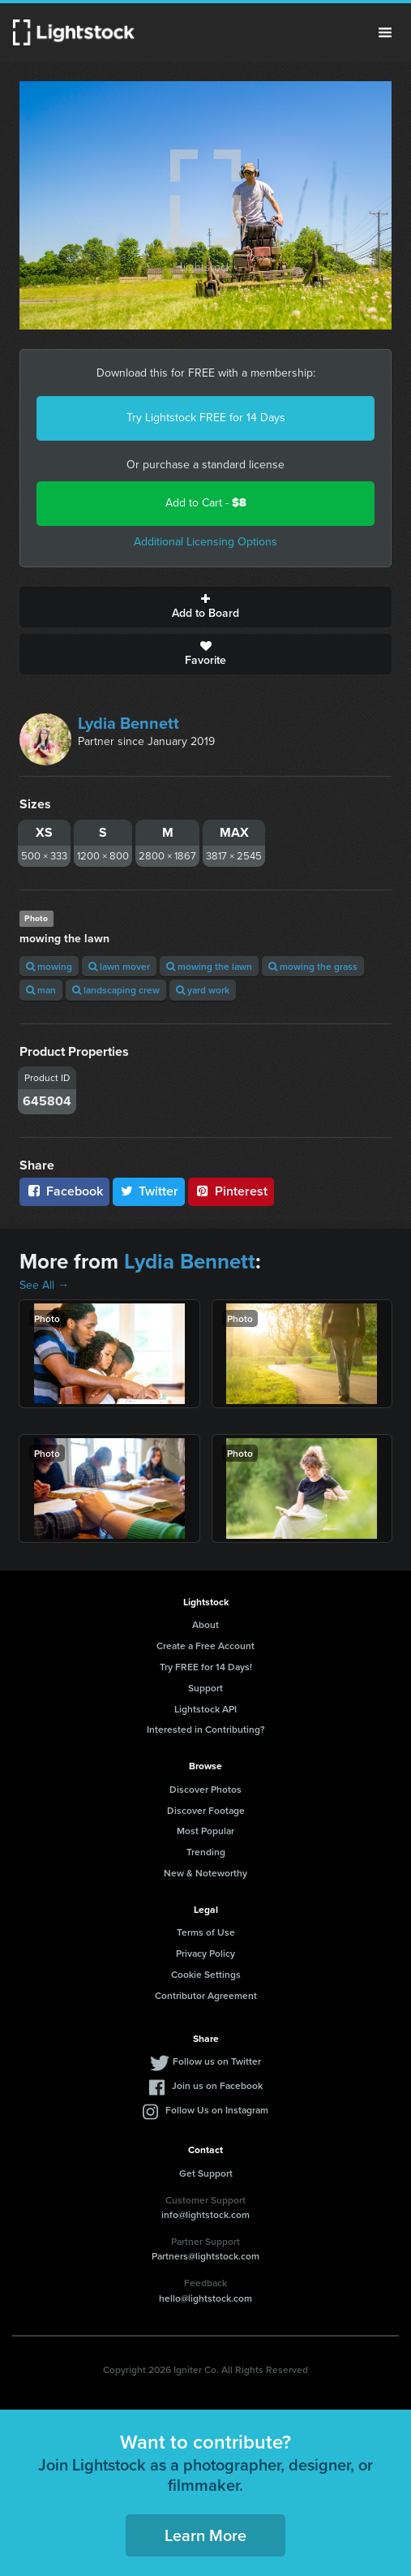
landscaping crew (116, 990)
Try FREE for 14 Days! (206, 1667)
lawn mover (119, 966)
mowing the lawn (209, 966)
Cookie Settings (206, 1974)
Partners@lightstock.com (205, 2256)
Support (205, 1688)
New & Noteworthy (205, 1873)
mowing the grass (312, 966)
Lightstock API (205, 1709)
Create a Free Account (205, 1645)
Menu (385, 32)
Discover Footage (206, 1810)
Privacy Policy (205, 1953)
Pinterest (231, 1191)
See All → (44, 1285)
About (205, 1624)
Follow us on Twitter (217, 2061)
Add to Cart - (205, 502)
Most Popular (205, 1830)
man (41, 990)
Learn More (205, 2535)
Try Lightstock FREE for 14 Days (205, 417)
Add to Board (205, 607)
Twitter (149, 1191)
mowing (49, 966)
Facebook (64, 1191)
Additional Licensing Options (205, 541)
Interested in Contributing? (206, 1729)
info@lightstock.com (205, 2214)
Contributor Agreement (206, 1995)
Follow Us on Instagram (216, 2110)
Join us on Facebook (217, 2085)
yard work (202, 990)
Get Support (206, 2173)
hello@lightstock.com (205, 2298)
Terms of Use (206, 1932)
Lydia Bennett (128, 723)
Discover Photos (205, 1789)
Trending (205, 1852)
